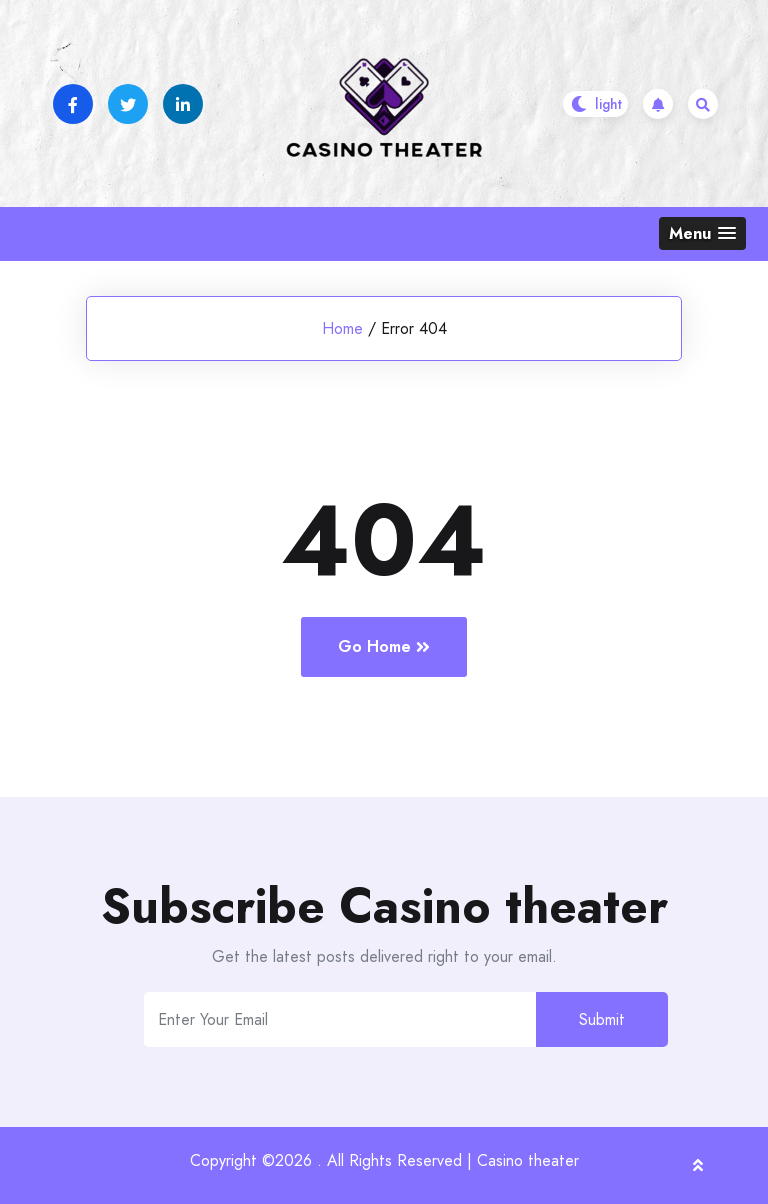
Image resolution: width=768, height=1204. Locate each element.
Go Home (384, 646)
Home (342, 328)
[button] (702, 233)
